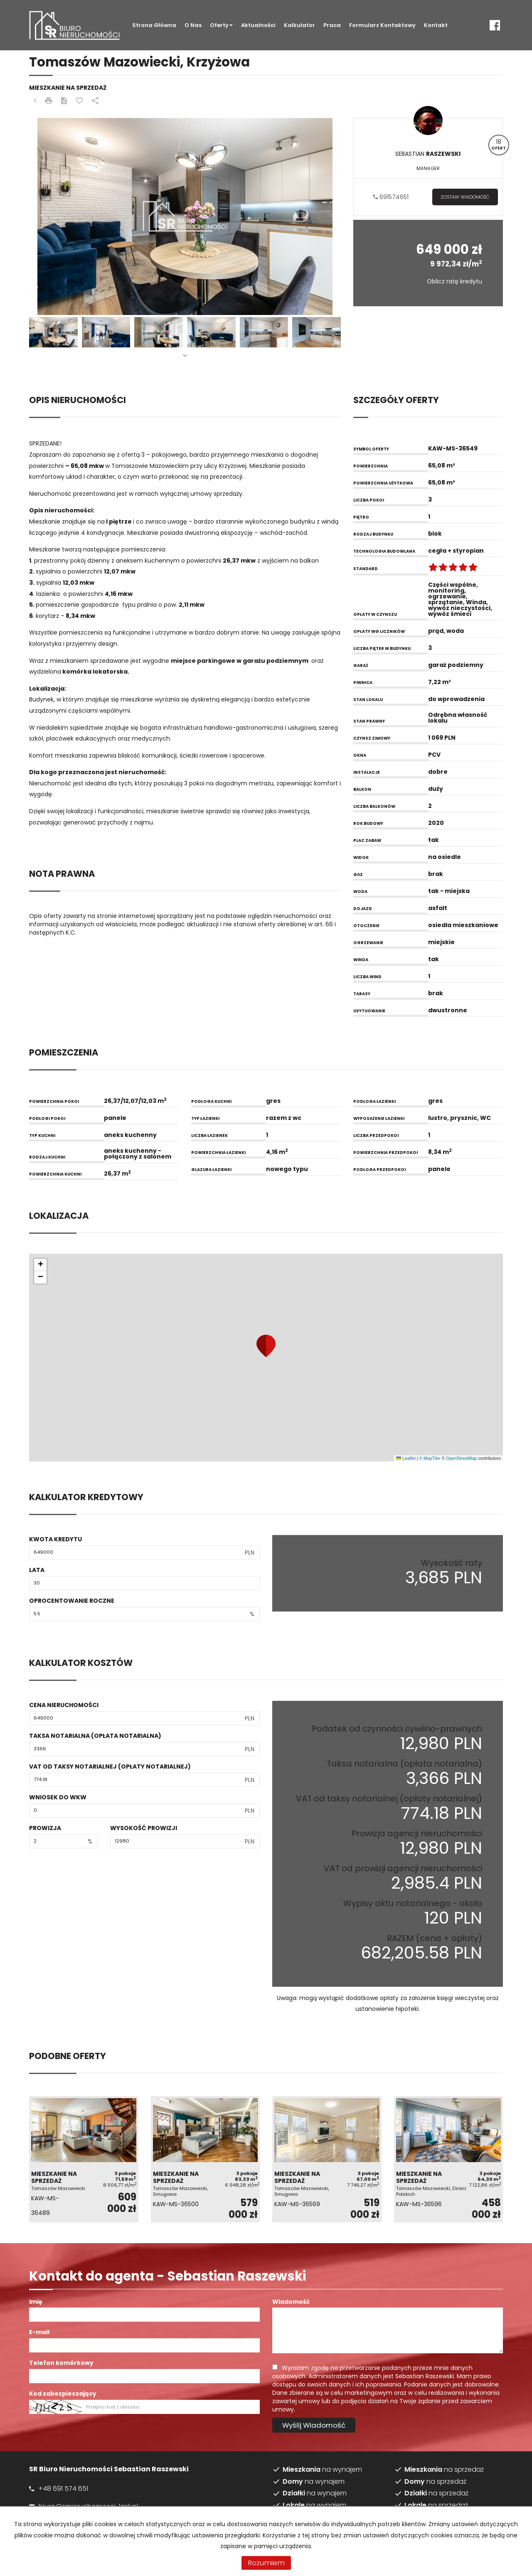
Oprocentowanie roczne (71, 1601)
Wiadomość (291, 2302)
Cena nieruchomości (64, 1705)
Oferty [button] (221, 25)
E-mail (39, 2332)
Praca (332, 25)
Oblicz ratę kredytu (454, 281)
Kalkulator (299, 25)
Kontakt (436, 25)
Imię (35, 2302)
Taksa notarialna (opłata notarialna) (95, 1736)
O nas (193, 25)
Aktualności (258, 25)
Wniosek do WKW (57, 1797)
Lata (36, 1570)
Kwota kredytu (55, 1539)
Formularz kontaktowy (382, 25)
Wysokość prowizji (143, 1828)
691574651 (391, 197)
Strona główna (154, 25)
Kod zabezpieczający (62, 2393)
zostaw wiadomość (465, 197)
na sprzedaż (444, 2469)
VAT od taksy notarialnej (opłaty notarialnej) (110, 1766)
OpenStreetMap (461, 1458)
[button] (265, 1346)
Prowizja (45, 1828)
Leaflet (405, 1458)
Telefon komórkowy (61, 2363)
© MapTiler (429, 1458)
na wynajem (322, 2469)
